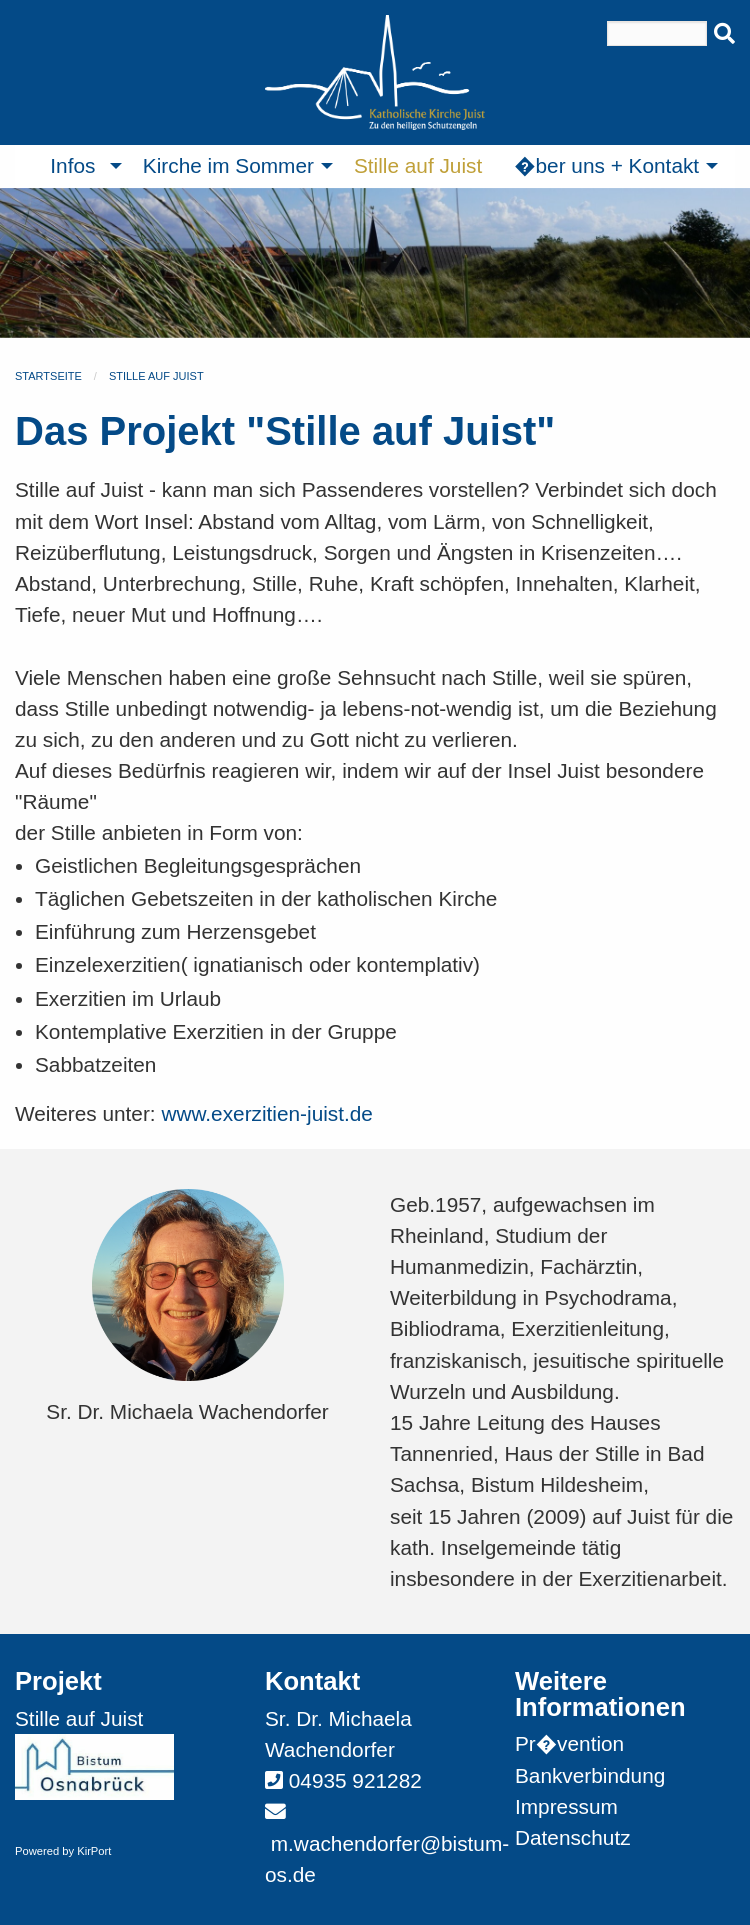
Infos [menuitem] (72, 165)
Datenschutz (573, 1837)
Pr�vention (569, 1743)
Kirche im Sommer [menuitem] (228, 165)
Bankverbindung (590, 1775)
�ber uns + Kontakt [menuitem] (606, 165)
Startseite (48, 376)
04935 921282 (355, 1780)
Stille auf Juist (156, 376)
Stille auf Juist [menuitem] (418, 165)
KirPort (94, 1851)
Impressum (566, 1806)
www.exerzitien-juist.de (267, 1113)
